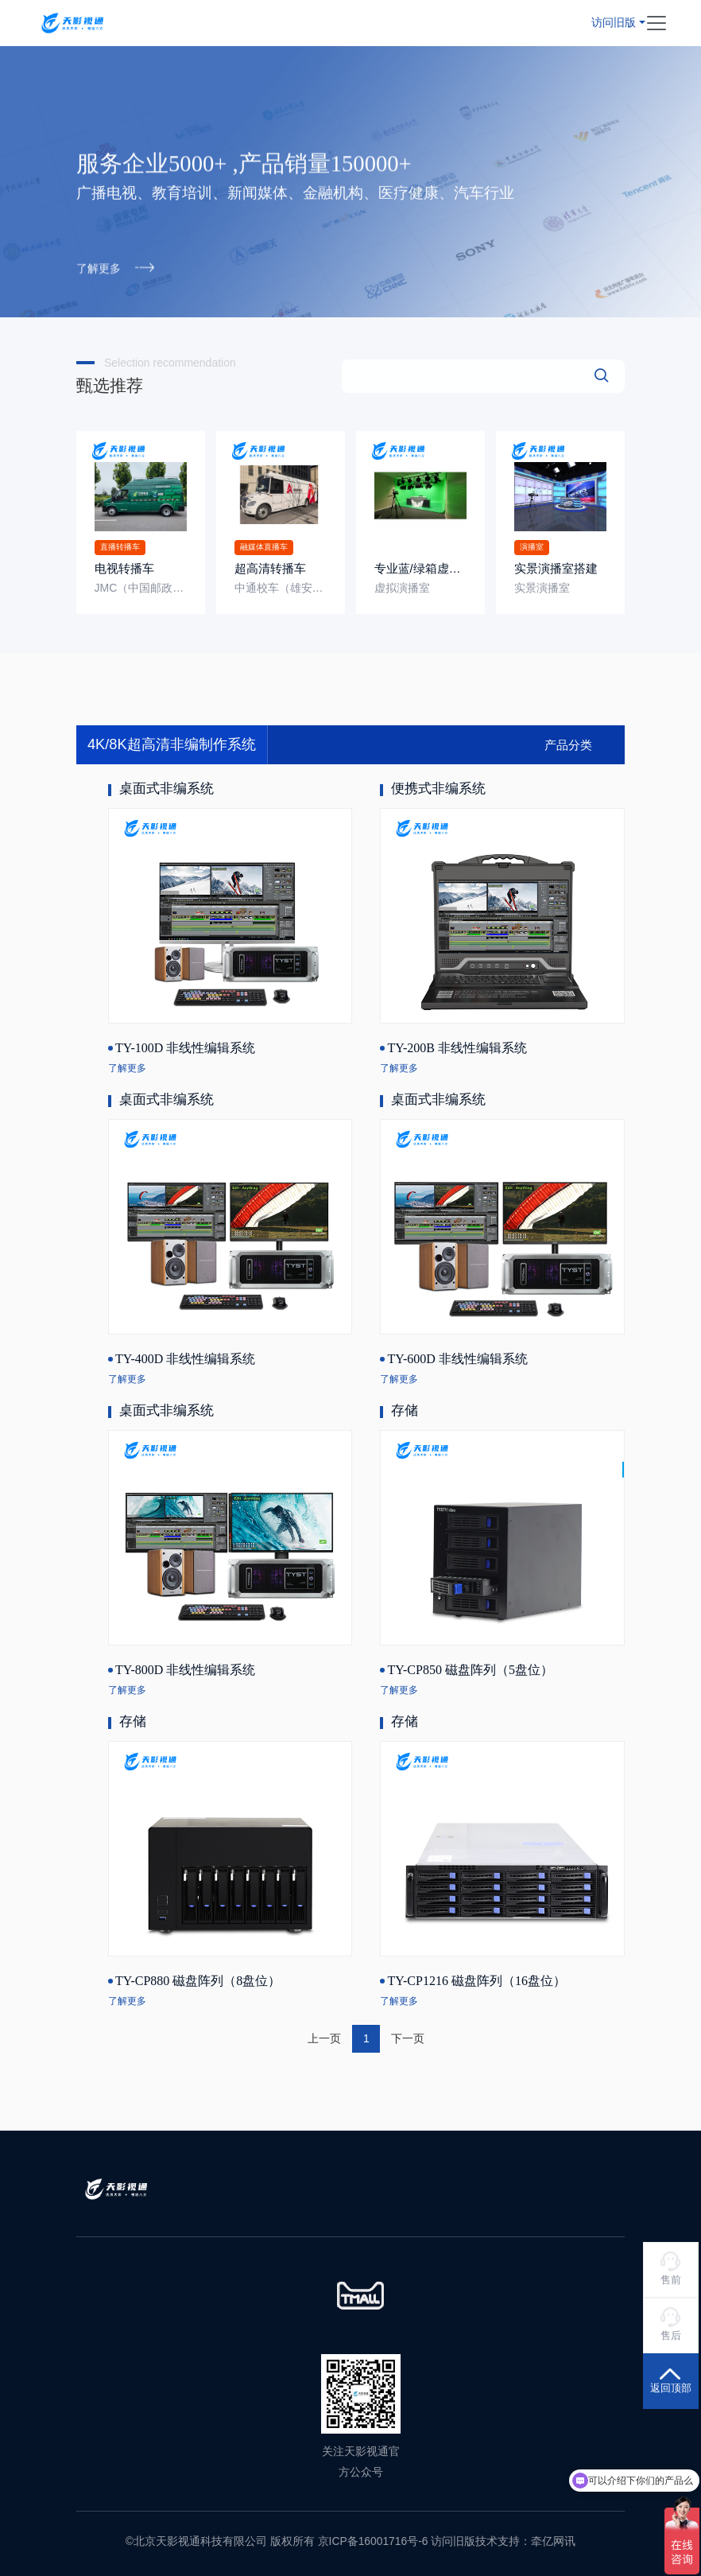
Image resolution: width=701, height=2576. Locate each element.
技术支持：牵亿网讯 (525, 2540)
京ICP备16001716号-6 (373, 2540)
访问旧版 (613, 21)
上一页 (324, 2037)
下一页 (407, 2037)
